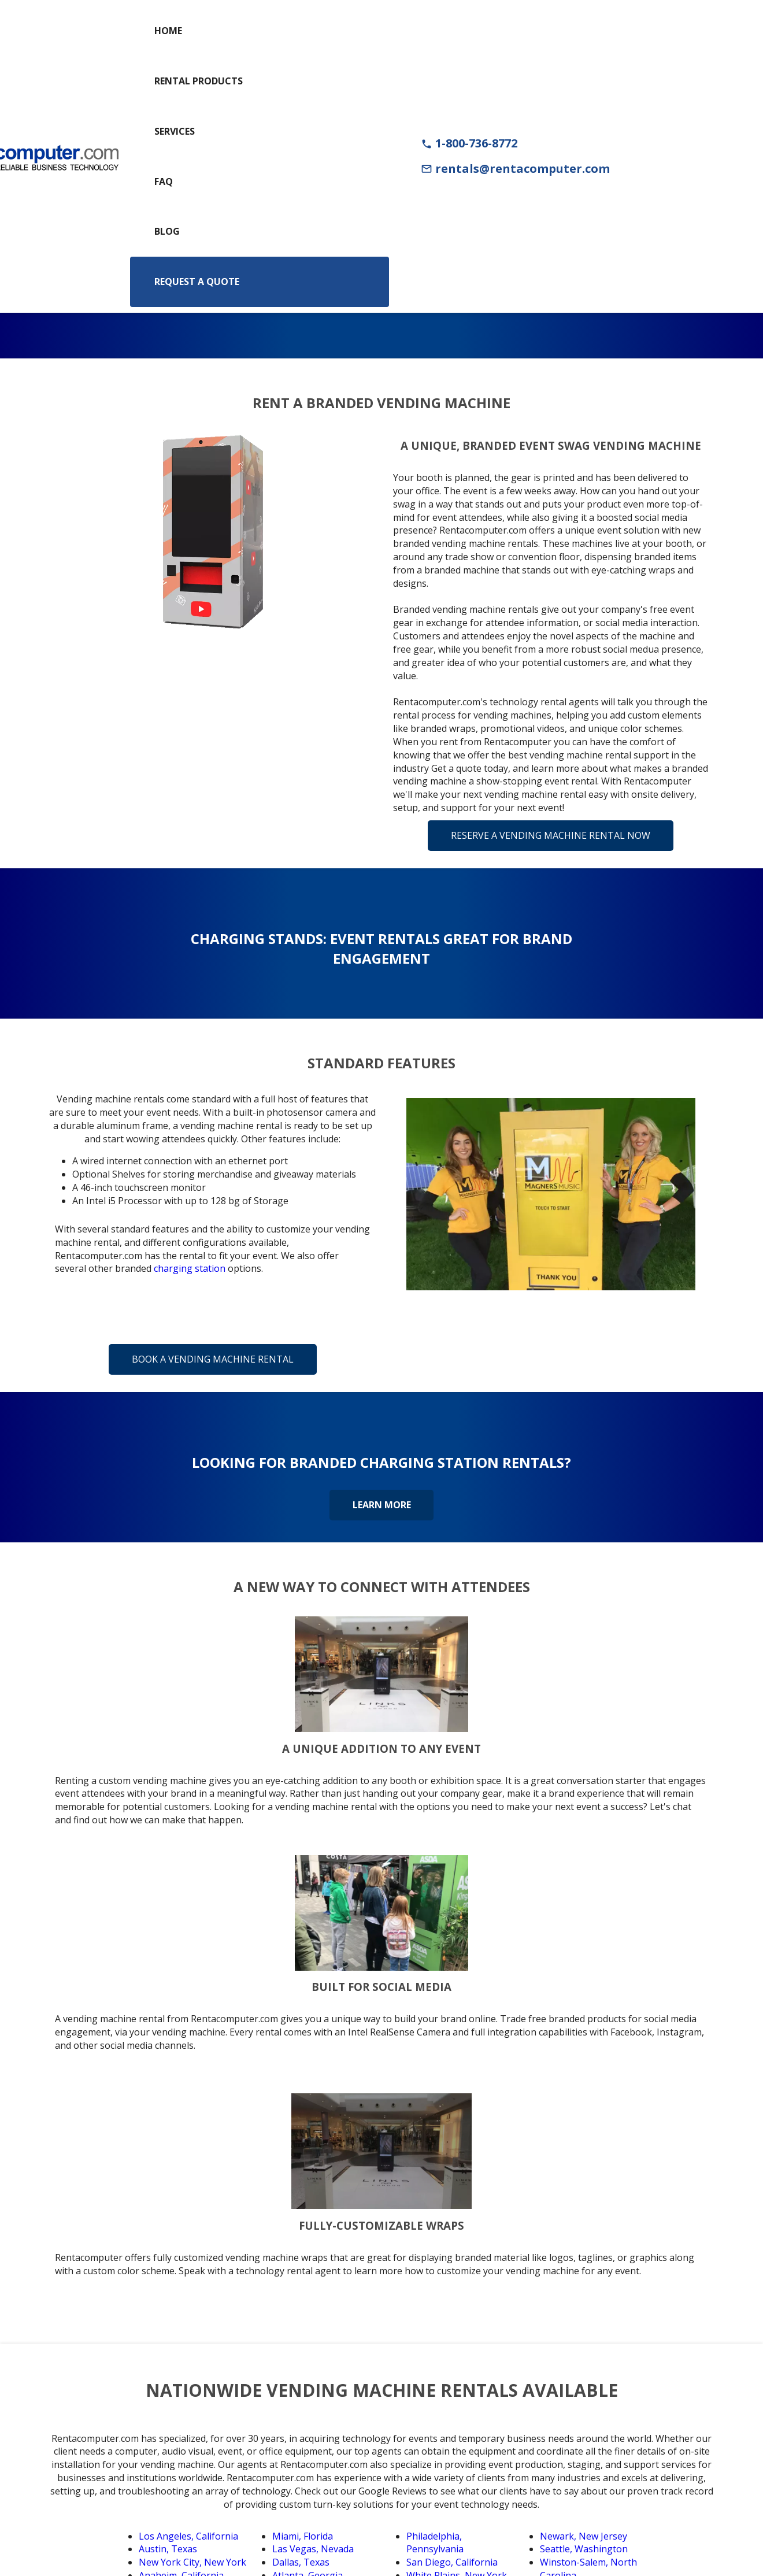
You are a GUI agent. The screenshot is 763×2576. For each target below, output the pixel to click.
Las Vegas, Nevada (313, 2548)
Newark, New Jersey (583, 2536)
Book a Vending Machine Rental (213, 1359)
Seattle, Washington (584, 2548)
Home (168, 30)
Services (174, 131)
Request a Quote (196, 281)
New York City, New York (192, 2562)
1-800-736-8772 (469, 143)
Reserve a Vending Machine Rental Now (550, 835)
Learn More (382, 1504)
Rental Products (198, 81)
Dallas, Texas (300, 2562)
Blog (167, 231)
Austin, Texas (168, 2548)
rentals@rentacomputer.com (515, 168)
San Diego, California (452, 2562)
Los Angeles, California (188, 2536)
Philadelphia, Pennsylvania (435, 2543)
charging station (189, 1268)
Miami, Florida (302, 2536)
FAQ (163, 181)
